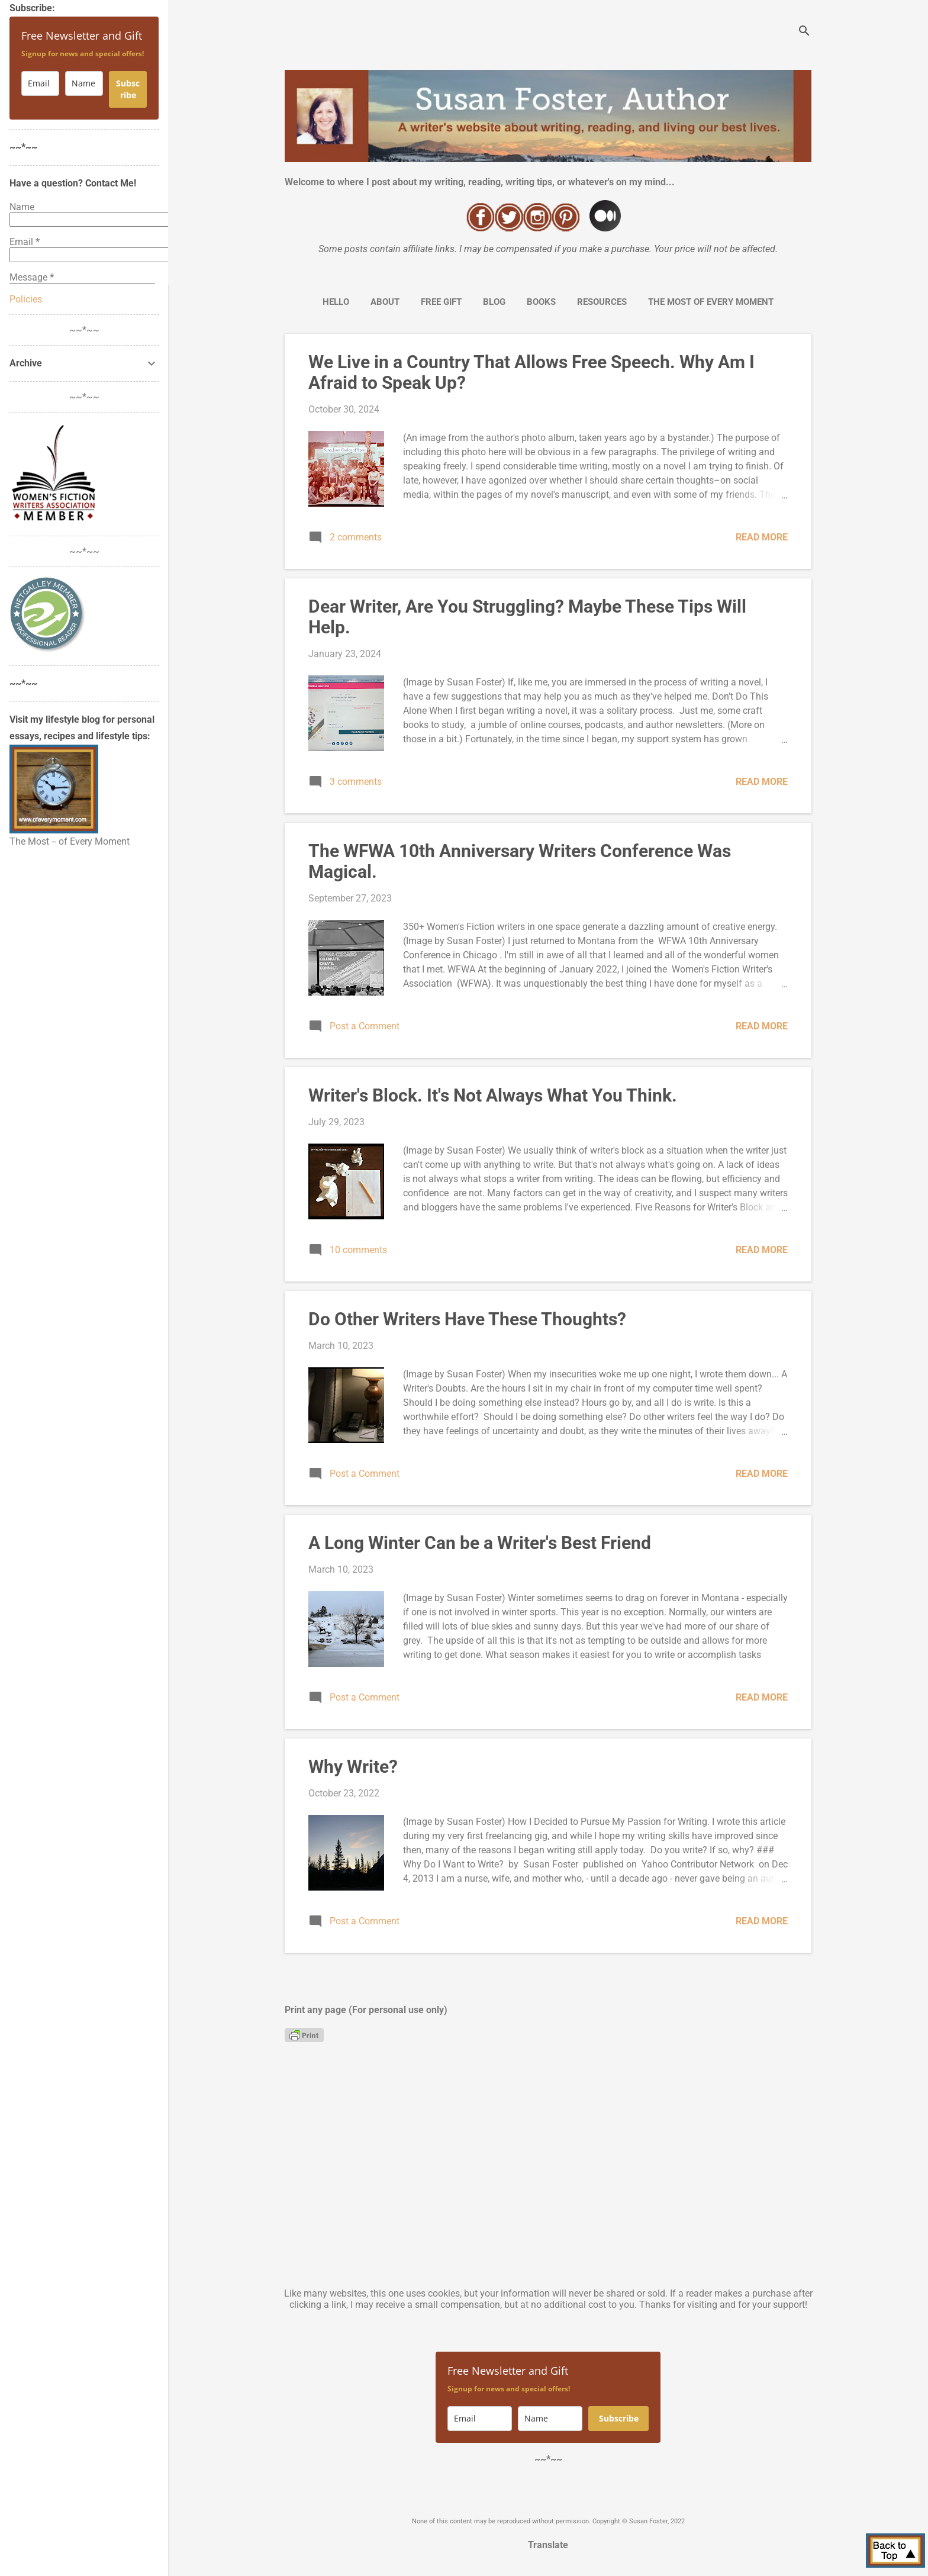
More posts (548, 1977)
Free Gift (441, 302)
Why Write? (353, 1766)
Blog (494, 302)
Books (541, 302)
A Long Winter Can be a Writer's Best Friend (479, 1542)
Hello (336, 302)
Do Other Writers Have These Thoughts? (467, 1319)
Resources (602, 302)
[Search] (804, 32)
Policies (25, 299)
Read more (762, 537)
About (384, 302)
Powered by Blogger (548, 2497)
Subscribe (619, 2418)
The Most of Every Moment (711, 302)
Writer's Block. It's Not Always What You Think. (492, 1095)
